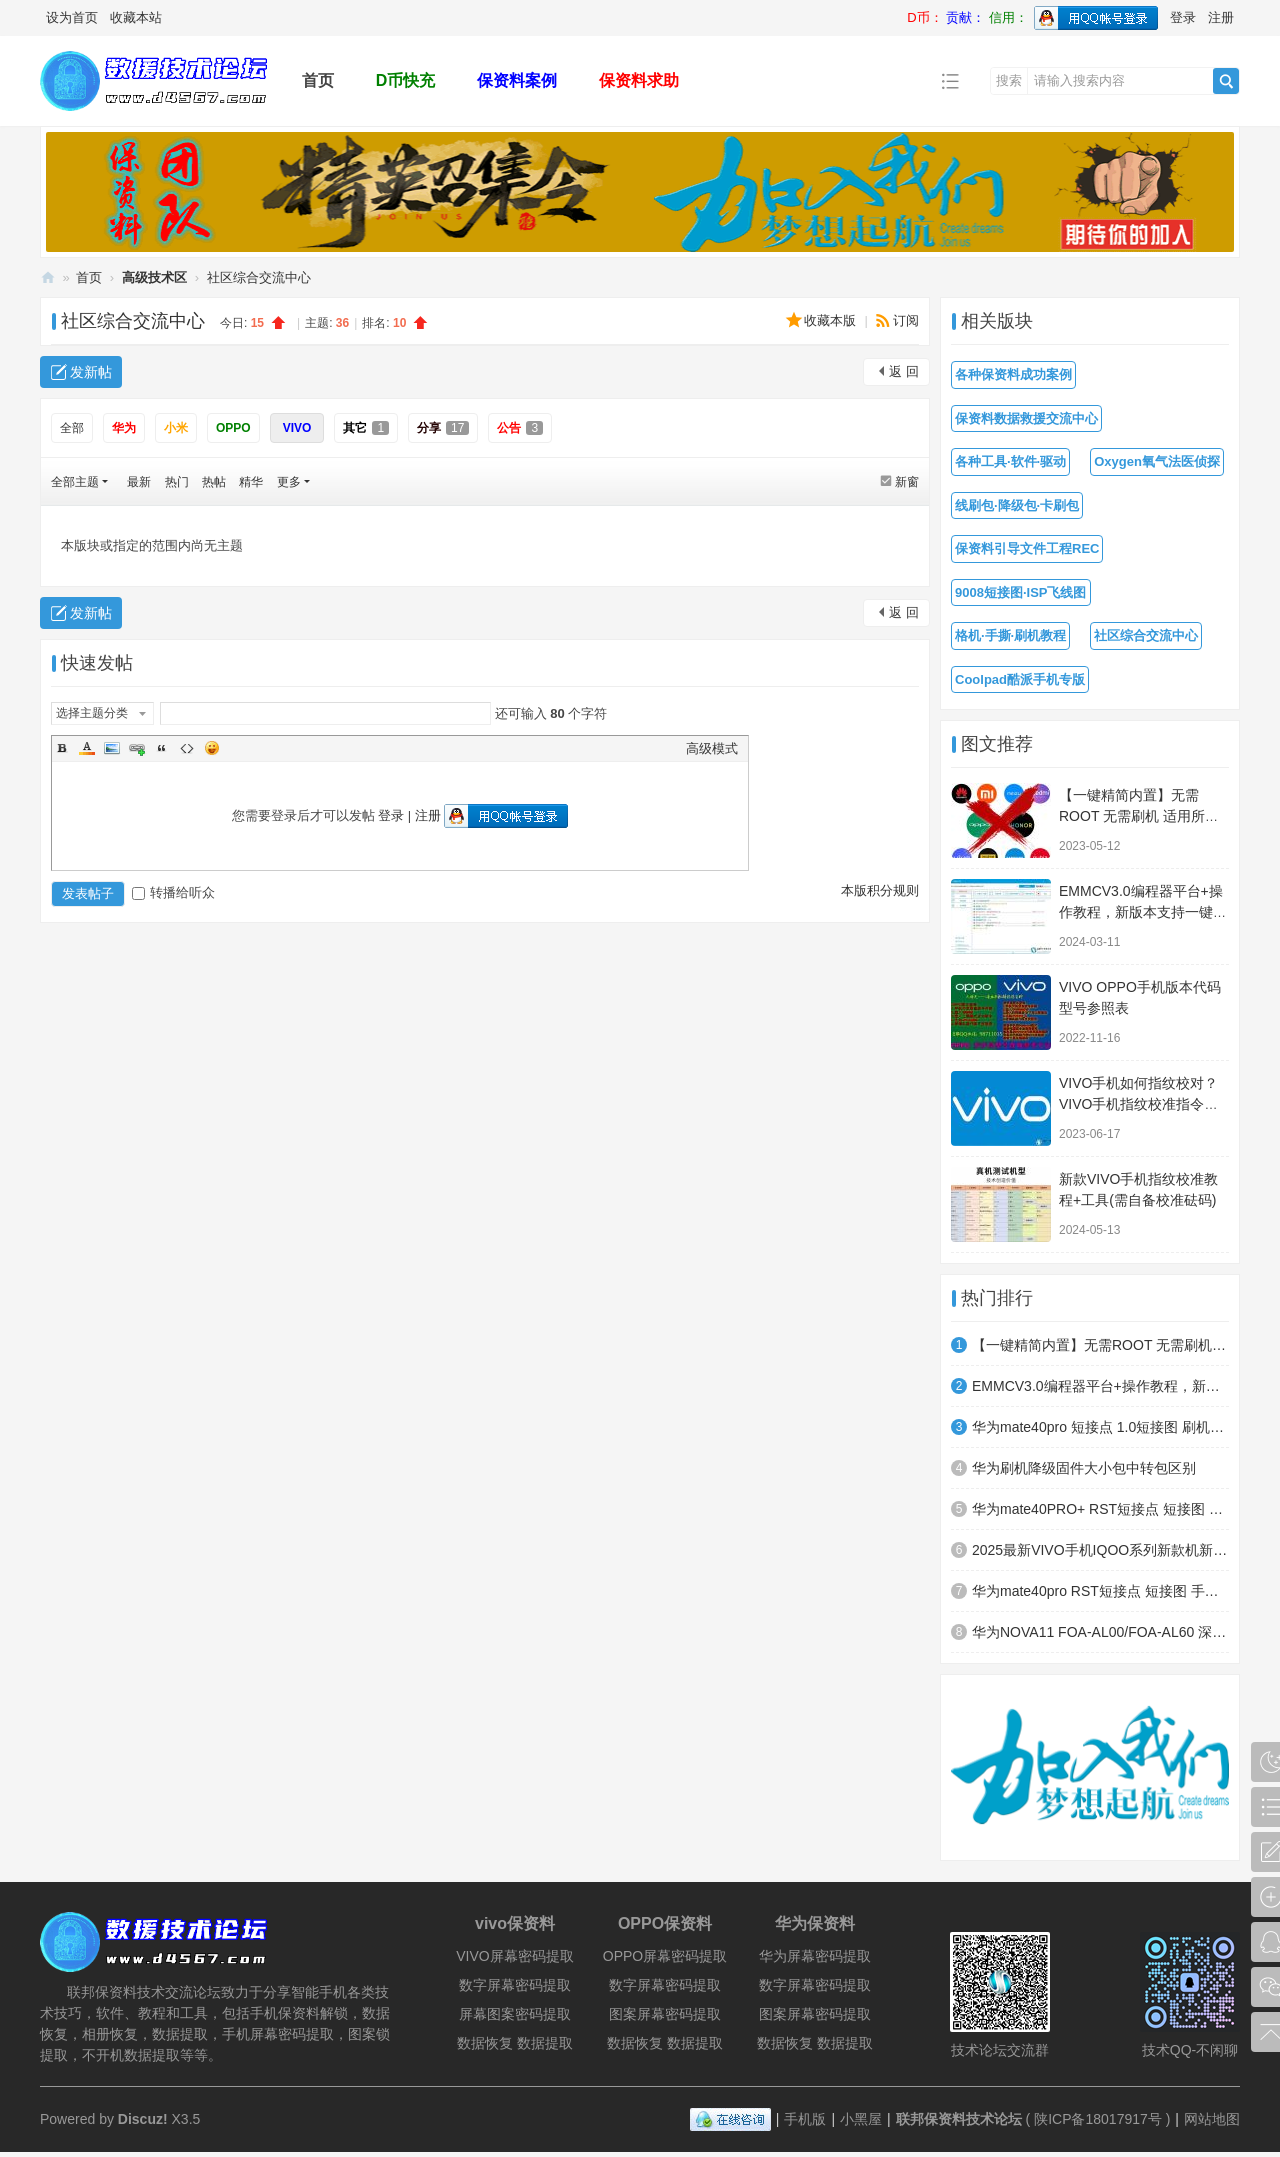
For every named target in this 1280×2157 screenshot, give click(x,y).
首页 (318, 80)
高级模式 (712, 748)
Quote (162, 748)
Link (137, 748)
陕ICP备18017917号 (1098, 2119)
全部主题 (75, 482)
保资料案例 (517, 80)
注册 (1221, 17)
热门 (177, 482)
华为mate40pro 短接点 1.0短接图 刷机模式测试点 (1100, 1427)
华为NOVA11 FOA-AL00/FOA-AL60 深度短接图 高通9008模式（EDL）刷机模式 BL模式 (1100, 1632)
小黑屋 (861, 2119)
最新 (139, 482)
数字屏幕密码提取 (515, 1985)
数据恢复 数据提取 (515, 2043)
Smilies (212, 748)
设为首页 (72, 17)
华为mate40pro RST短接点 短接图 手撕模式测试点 (1100, 1591)
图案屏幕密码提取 (665, 2014)
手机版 (805, 2119)
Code (187, 748)
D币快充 (406, 80)
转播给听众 (173, 892)
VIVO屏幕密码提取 (514, 1956)
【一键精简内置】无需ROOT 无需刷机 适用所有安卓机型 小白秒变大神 (1139, 816)
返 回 (904, 371)
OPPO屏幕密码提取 (665, 1956)
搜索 (1009, 80)
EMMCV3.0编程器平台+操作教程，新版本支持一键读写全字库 (1143, 912)
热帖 (214, 482)
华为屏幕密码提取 (815, 1956)
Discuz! (143, 2119)
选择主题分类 (92, 713)
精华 (251, 482)
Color (87, 748)
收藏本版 (832, 320)
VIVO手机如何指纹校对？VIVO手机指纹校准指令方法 (1138, 1104)
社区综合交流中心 (259, 277)
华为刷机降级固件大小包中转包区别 (1084, 1468)
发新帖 (91, 372)
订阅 (906, 320)
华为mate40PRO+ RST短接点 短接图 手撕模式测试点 (1100, 1509)
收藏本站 (136, 17)
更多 (289, 482)
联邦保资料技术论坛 (48, 277)
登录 (1183, 17)
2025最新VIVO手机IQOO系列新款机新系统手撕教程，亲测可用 (1100, 1550)
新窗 (907, 482)
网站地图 (1212, 2119)
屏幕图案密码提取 (515, 2014)
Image (112, 748)
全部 (72, 428)
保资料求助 (639, 80)
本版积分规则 (880, 890)
